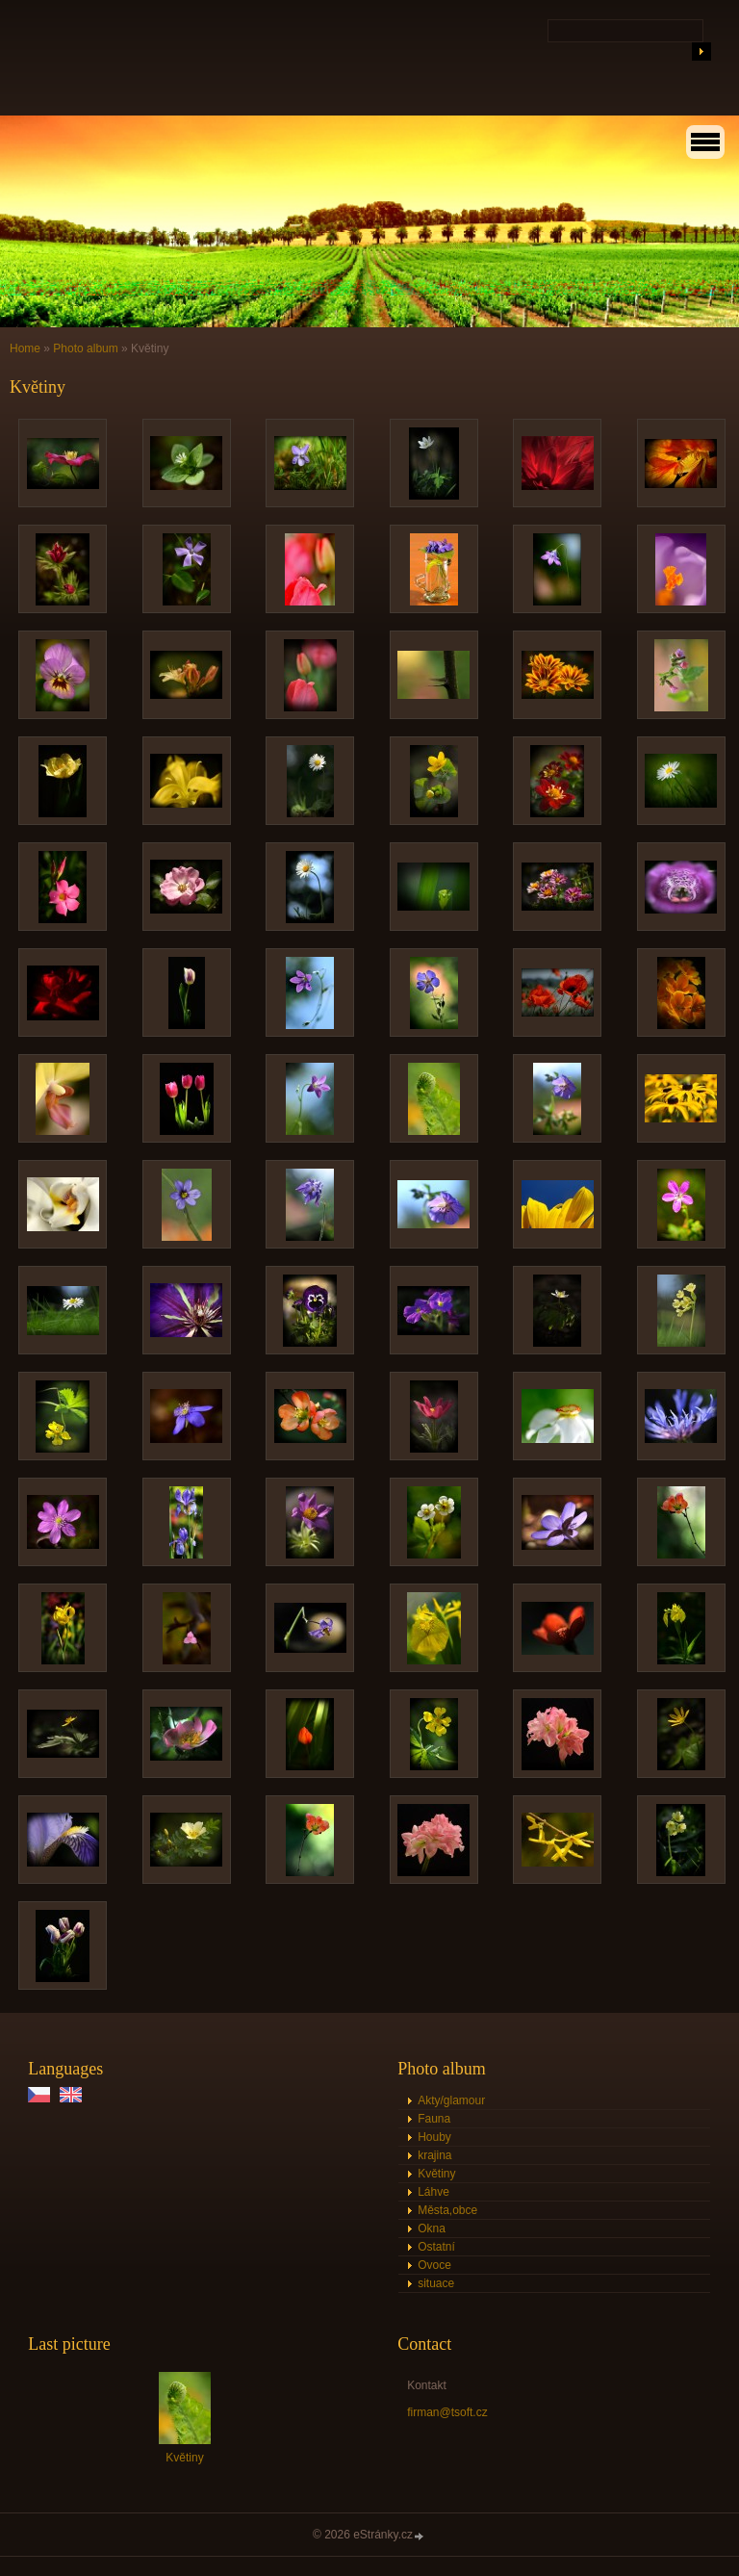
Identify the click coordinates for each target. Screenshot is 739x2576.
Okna (432, 2228)
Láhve (433, 2192)
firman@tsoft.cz (447, 2412)
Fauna (434, 2118)
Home (25, 348)
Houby (434, 2137)
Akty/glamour (451, 2100)
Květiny (436, 2173)
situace (436, 2283)
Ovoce (434, 2265)
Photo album (85, 348)
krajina (434, 2155)
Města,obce (447, 2210)
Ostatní (436, 2247)
